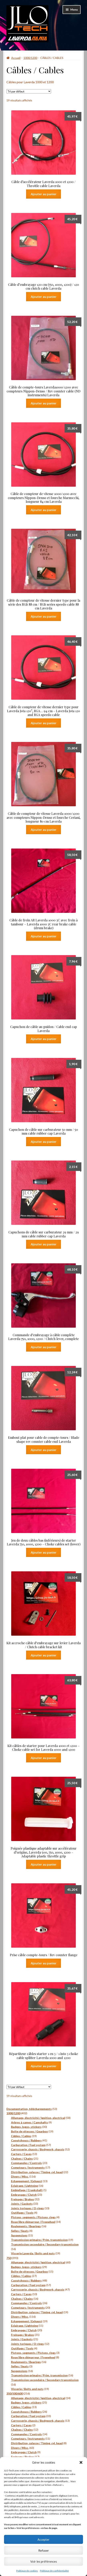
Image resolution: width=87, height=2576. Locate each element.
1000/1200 (30, 57)
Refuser (43, 2550)
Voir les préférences (43, 2561)
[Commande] (28, 91)
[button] (81, 2462)
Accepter (43, 2539)
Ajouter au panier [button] (44, 194)
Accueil (15, 57)
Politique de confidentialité (54, 2570)
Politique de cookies (27, 2570)
